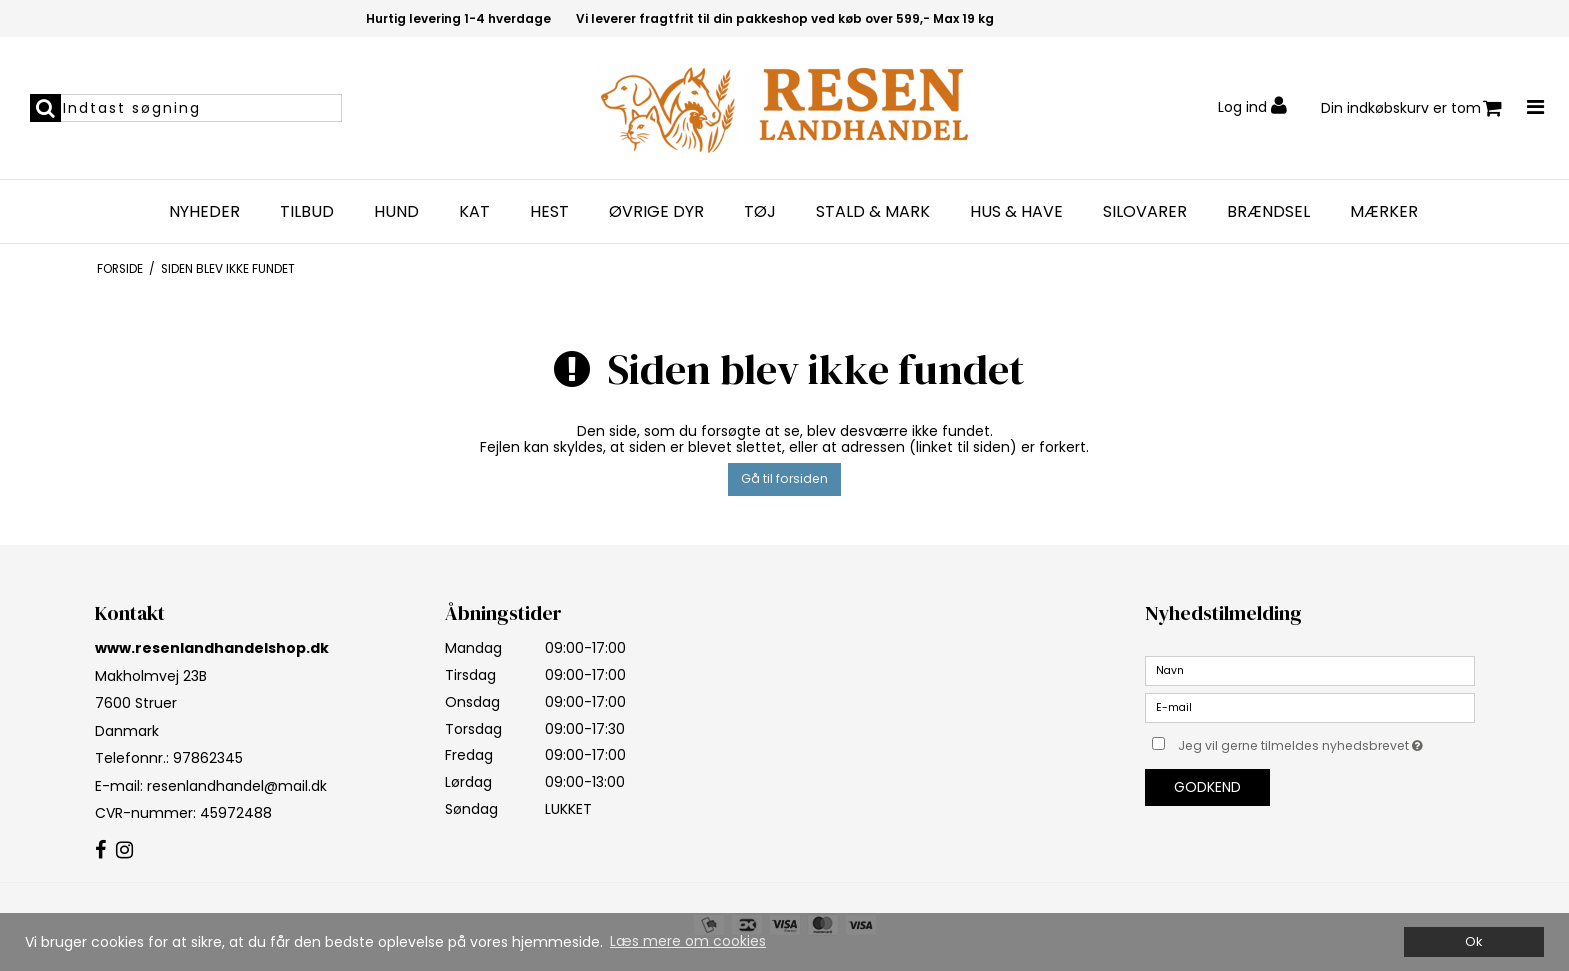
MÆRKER (1384, 212)
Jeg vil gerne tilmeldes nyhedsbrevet (1326, 742)
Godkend (1207, 787)
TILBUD (307, 212)
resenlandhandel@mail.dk (237, 786)
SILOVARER (1145, 212)
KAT (474, 212)
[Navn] (1310, 670)
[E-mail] (1310, 707)
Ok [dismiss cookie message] (1473, 941)
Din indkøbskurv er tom (1411, 108)
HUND (396, 212)
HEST (549, 212)
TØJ (760, 212)
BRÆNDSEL (1268, 212)
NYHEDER (204, 212)
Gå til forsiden (784, 478)
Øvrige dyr (656, 212)
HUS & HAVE (1016, 212)
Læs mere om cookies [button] (688, 941)
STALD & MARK (873, 212)
